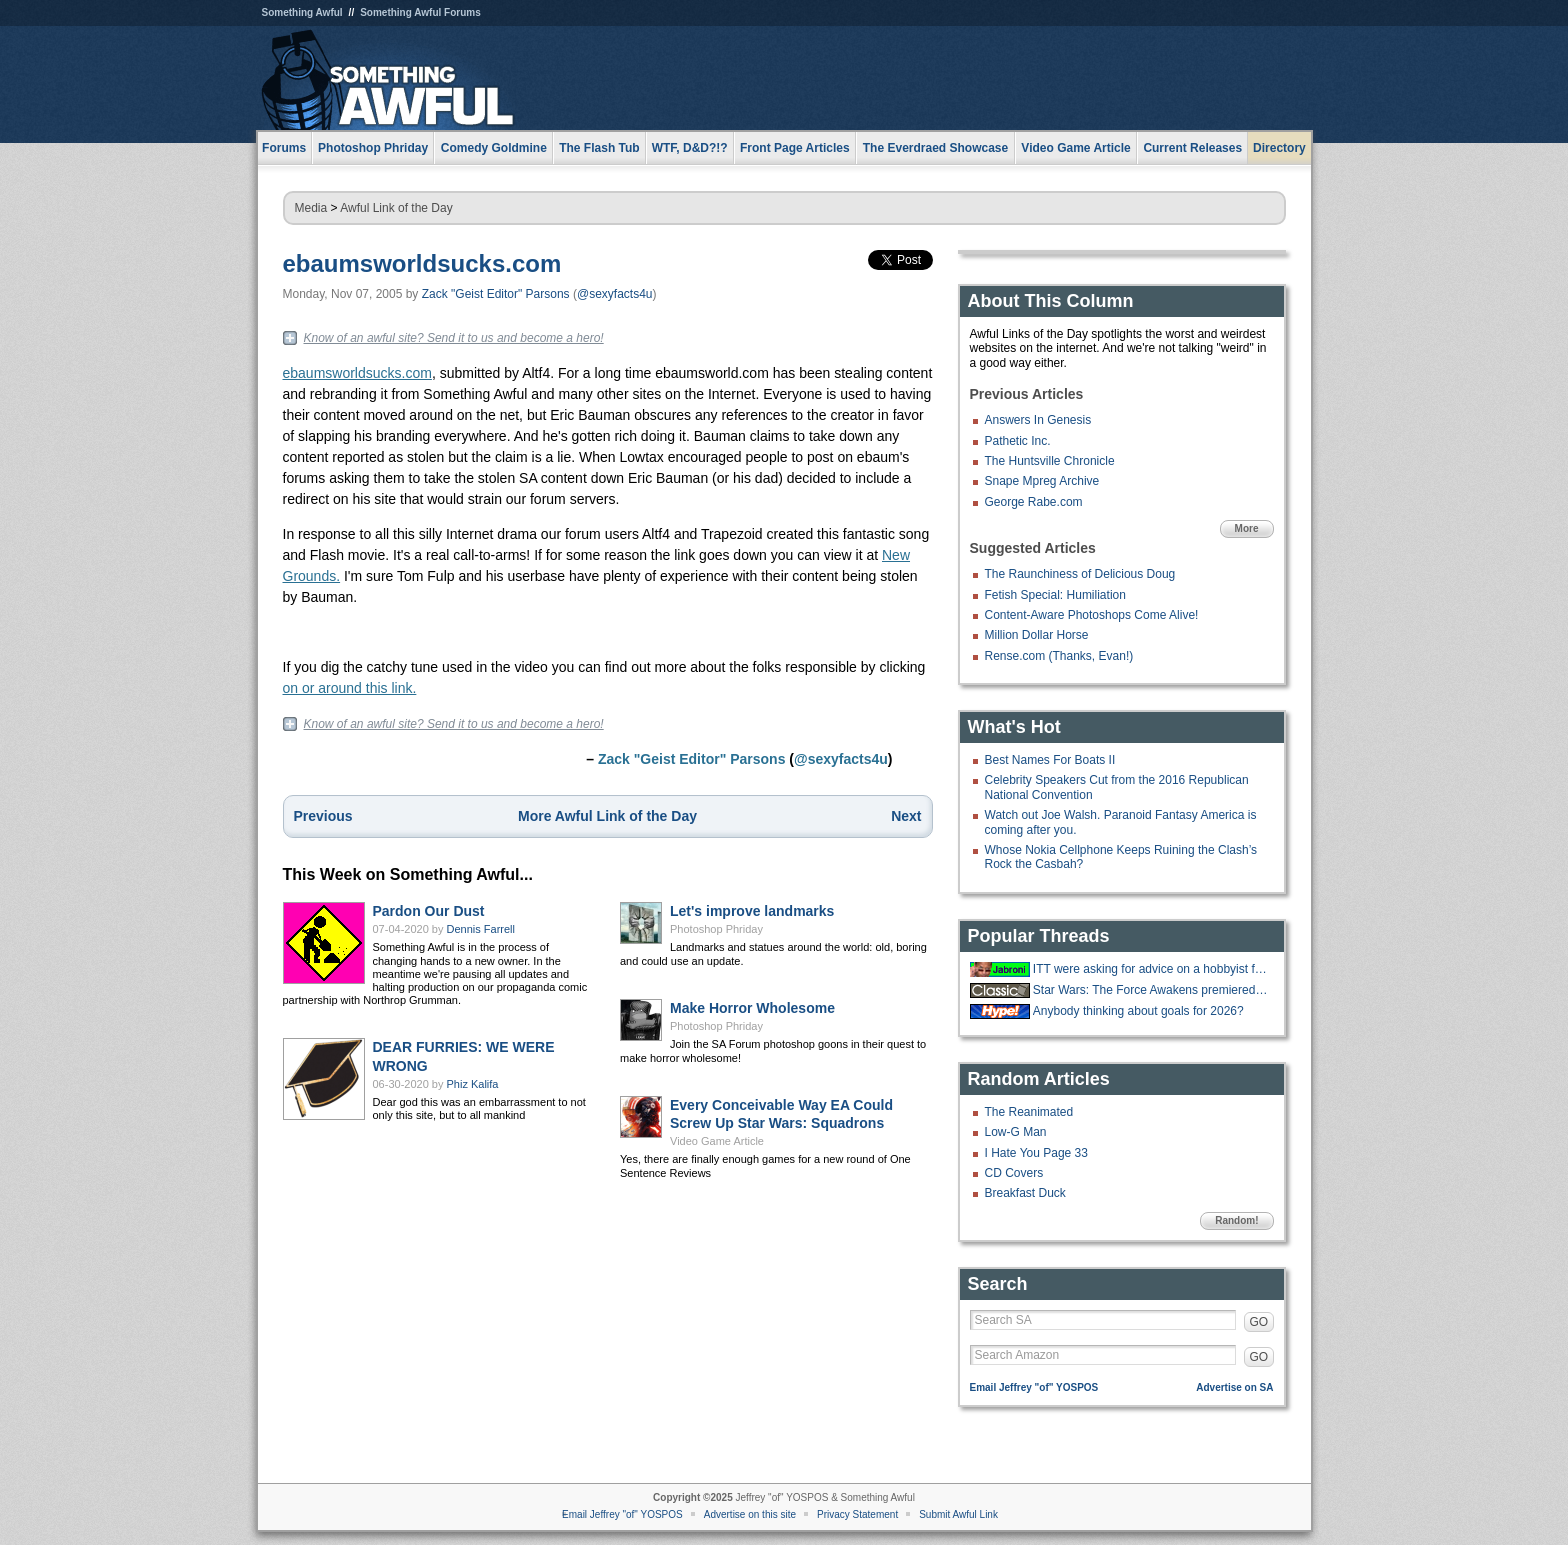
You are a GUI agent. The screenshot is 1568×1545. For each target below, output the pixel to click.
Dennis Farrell (481, 929)
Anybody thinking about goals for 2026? (1138, 1011)
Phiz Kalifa (473, 1084)
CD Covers (1014, 1173)
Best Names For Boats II (1050, 760)
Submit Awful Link (958, 1514)
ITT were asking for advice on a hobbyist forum (1151, 969)
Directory (1279, 148)
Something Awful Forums (420, 12)
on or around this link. (350, 688)
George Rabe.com (1034, 502)
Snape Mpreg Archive (1042, 481)
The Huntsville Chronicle (1050, 461)
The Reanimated (1029, 1112)
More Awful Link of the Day (607, 816)
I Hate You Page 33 (1036, 1153)
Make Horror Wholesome (752, 1008)
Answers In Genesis (1038, 420)
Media (311, 208)
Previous (323, 816)
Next (906, 816)
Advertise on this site (750, 1514)
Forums (284, 148)
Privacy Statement (857, 1514)
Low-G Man (1016, 1132)
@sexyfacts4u (615, 294)
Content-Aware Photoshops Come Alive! (1092, 615)
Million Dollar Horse (1037, 635)
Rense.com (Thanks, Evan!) (1059, 656)
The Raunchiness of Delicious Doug (1080, 574)
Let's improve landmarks (752, 911)
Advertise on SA (1234, 1387)
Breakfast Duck (1025, 1193)
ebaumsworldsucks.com (422, 263)
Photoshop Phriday (716, 929)
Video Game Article (717, 1141)
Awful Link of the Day (396, 208)
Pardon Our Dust (429, 911)
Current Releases (1192, 148)
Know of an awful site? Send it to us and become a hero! (454, 338)
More (1247, 528)
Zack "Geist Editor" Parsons (496, 294)
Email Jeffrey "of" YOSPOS (1034, 1387)
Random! (1236, 1220)
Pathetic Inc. (1018, 441)
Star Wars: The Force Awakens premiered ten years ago (1151, 990)
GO (1259, 1322)
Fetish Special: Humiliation (1055, 595)
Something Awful (302, 12)
